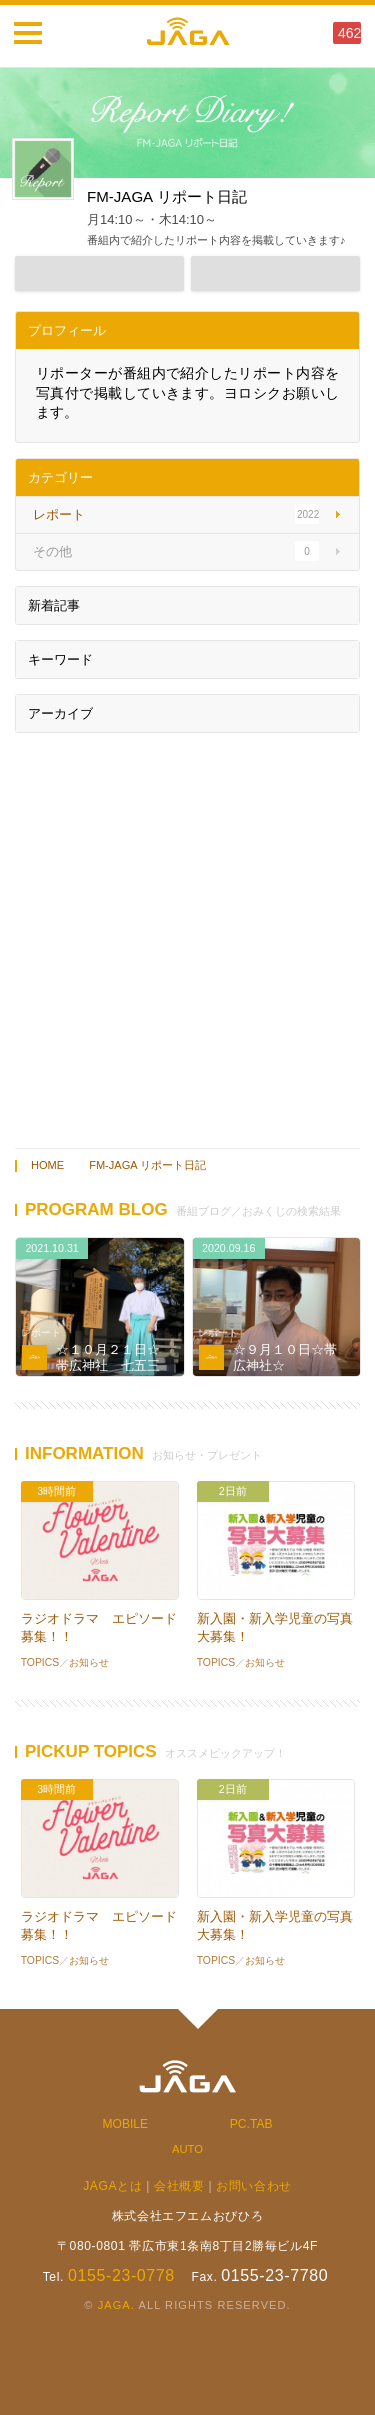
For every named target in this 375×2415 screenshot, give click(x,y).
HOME (47, 1165)
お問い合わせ (254, 2186)
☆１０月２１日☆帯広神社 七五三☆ (108, 1365)
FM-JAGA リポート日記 (147, 1165)
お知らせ (89, 1662)
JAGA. (116, 2305)
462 (349, 33)
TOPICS (40, 1662)
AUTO (187, 2149)
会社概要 (179, 2186)
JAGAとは (112, 2186)
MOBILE (126, 2124)
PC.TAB (251, 2124)
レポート (41, 1332)
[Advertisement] (187, 935)
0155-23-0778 (121, 2275)
